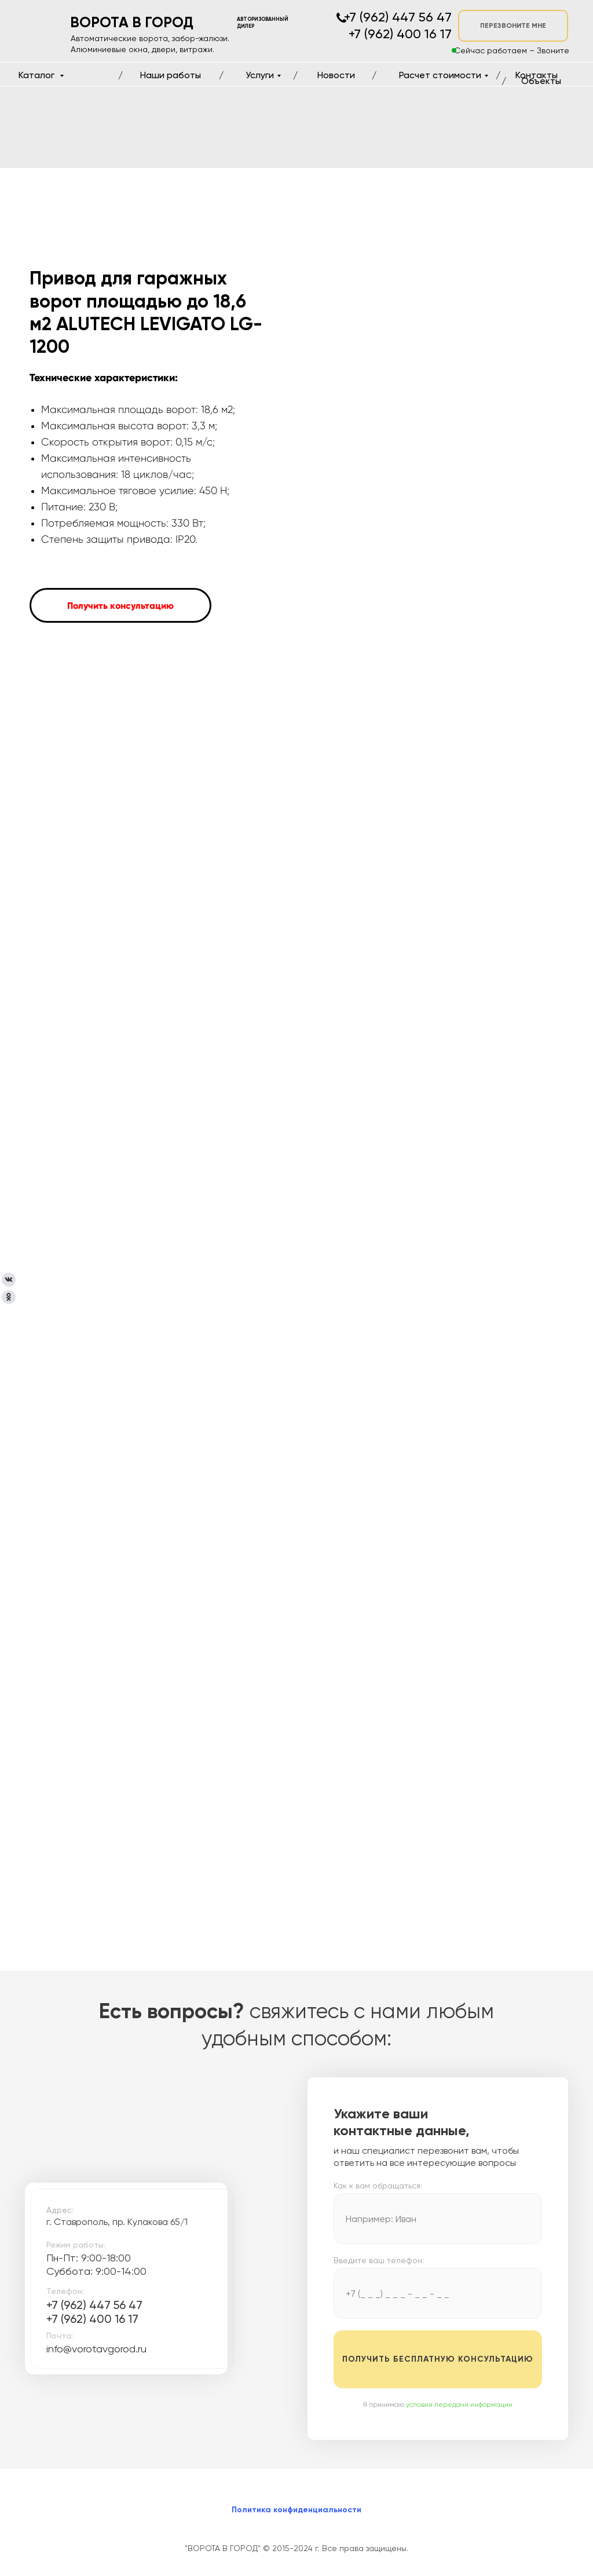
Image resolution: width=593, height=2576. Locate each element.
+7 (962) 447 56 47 (94, 2305)
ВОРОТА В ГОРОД (131, 22)
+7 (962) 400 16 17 (92, 2319)
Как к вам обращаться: (378, 2185)
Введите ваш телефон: (379, 2260)
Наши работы (170, 75)
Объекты (541, 80)
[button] (120, 605)
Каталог (38, 75)
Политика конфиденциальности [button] (296, 2510)
